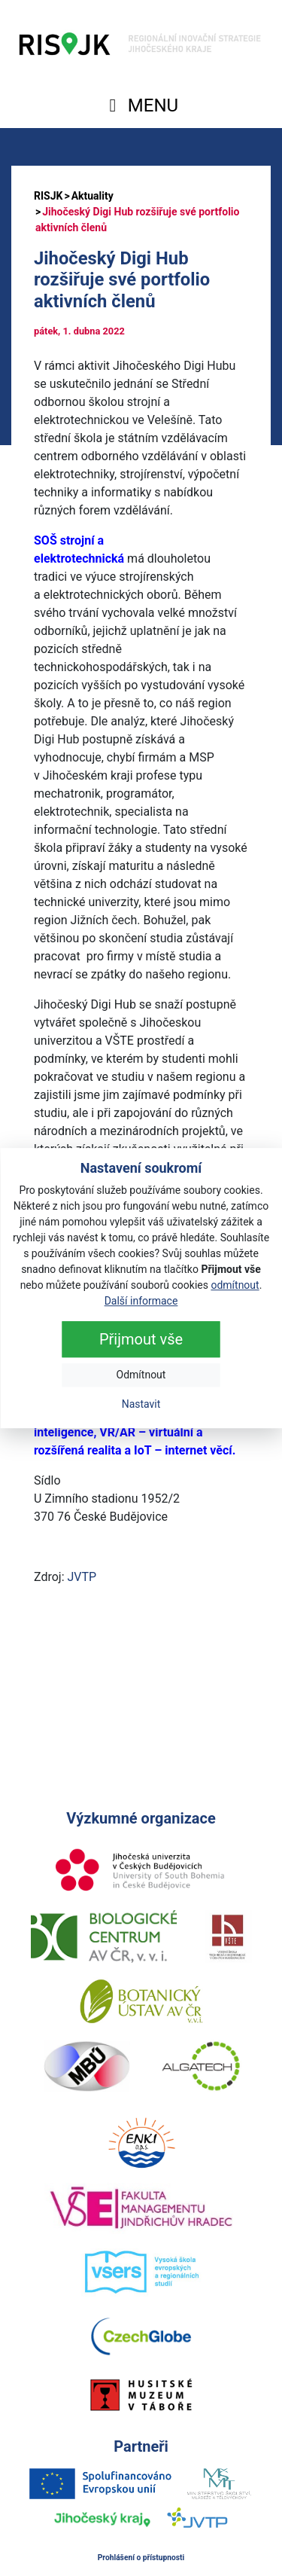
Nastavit (141, 1404)
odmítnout (235, 1285)
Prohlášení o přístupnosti (141, 2557)
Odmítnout (141, 1375)
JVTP (82, 1577)
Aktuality (92, 196)
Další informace (141, 1301)
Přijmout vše (141, 1339)
